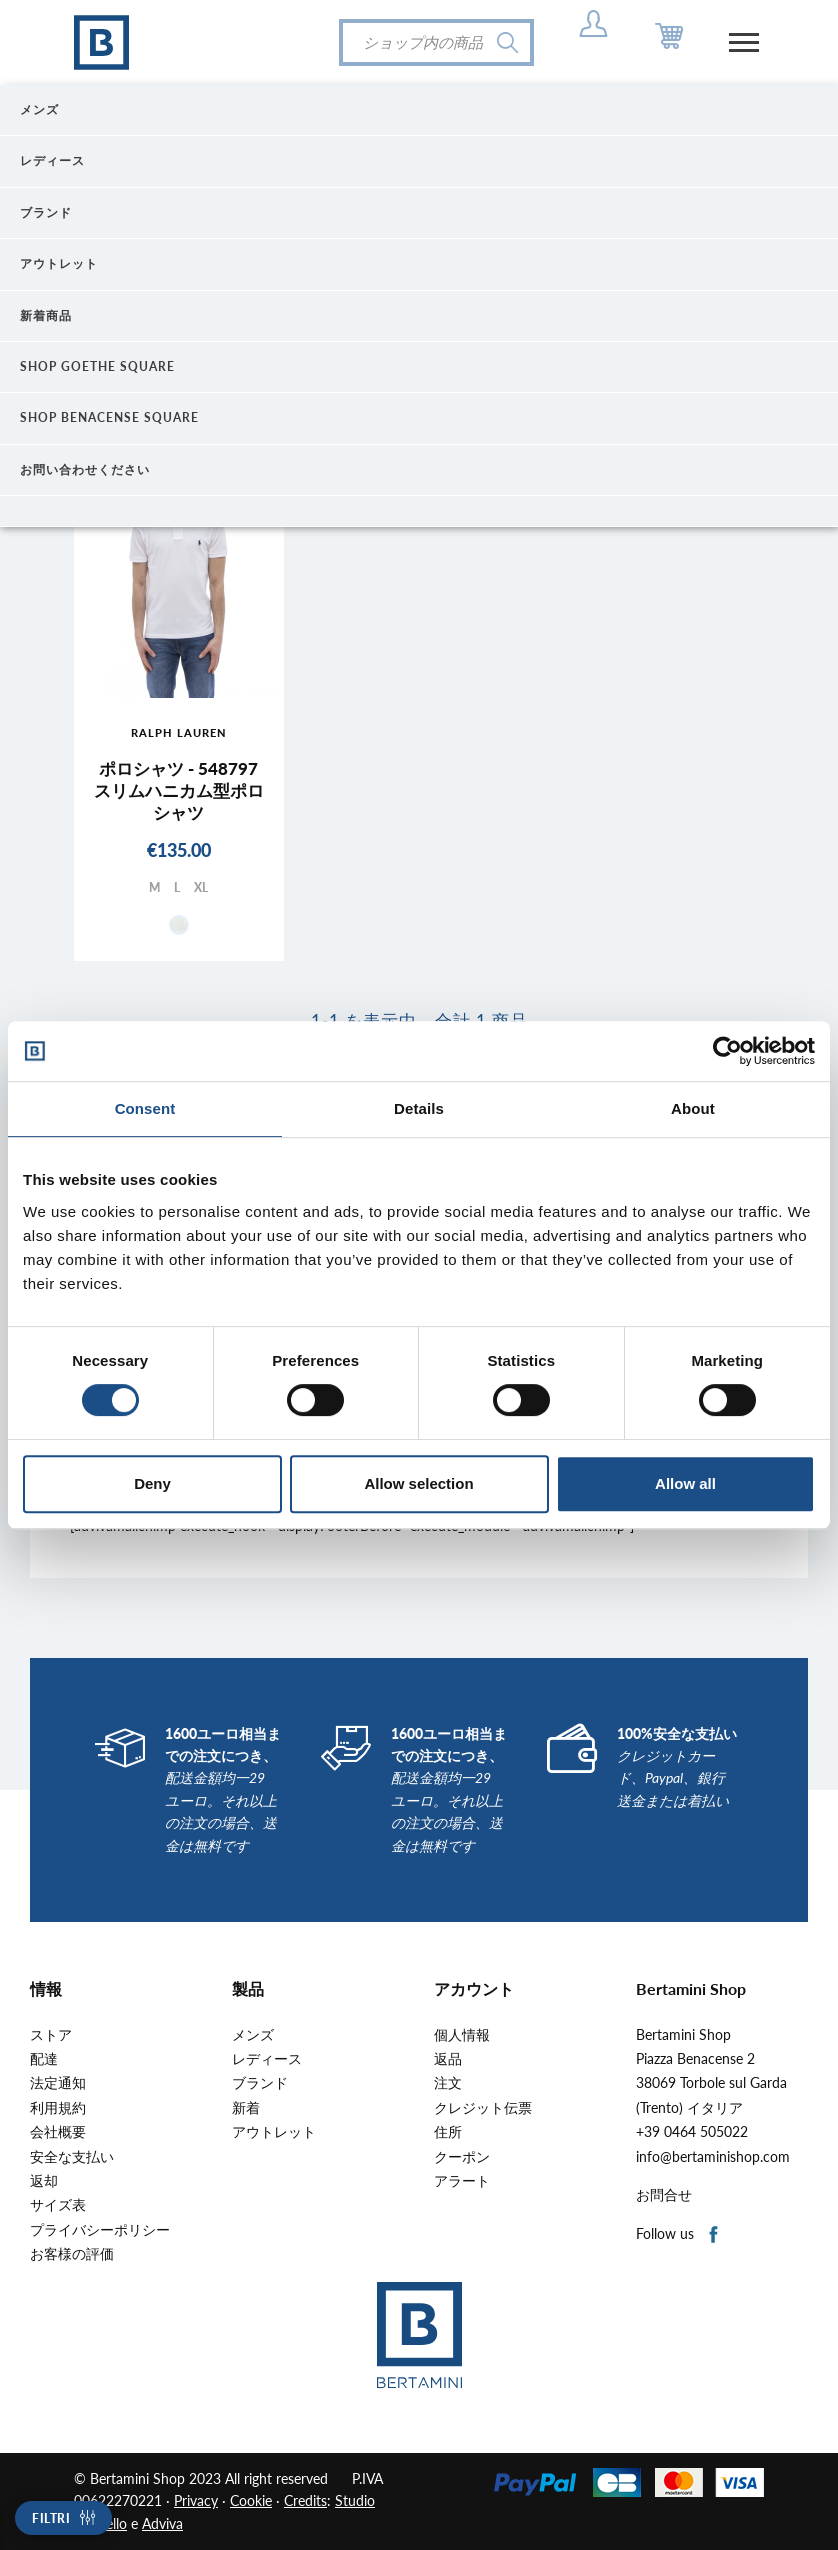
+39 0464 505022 (692, 2132)
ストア (51, 2035)
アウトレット (274, 2132)
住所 (448, 2132)
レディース (267, 2059)
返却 (44, 2181)
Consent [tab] (145, 1108)
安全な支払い (72, 2157)
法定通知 (58, 2083)
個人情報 (462, 2035)
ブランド (260, 2083)
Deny (152, 1483)
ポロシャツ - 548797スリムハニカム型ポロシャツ (179, 790)
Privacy (196, 2500)
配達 (44, 2059)
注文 (448, 2083)
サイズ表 (58, 2205)
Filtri (51, 2518)
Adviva (162, 2523)
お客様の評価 (72, 2254)
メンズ (253, 2035)
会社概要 (58, 2132)
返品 (448, 2059)
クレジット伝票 (483, 2108)
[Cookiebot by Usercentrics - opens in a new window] (727, 1051)
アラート (462, 2181)
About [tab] (693, 1108)
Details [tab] (419, 1108)
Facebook (714, 2235)
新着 (246, 2108)
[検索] (436, 42)
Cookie (251, 2500)
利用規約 (58, 2108)
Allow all (685, 1483)
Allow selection (418, 1483)
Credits (305, 2500)
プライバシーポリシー (100, 2230)
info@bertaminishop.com (713, 2157)
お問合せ (664, 2195)
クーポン (462, 2157)
